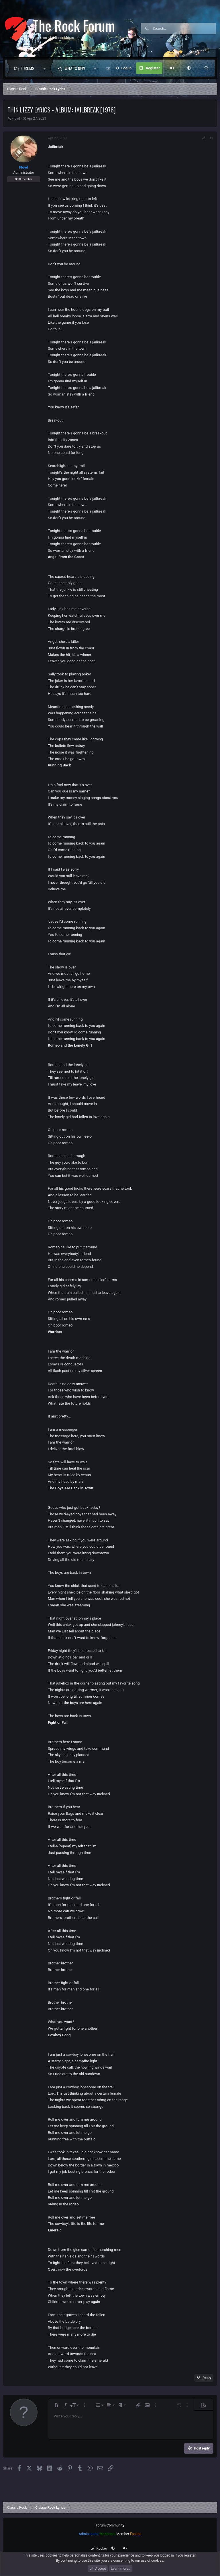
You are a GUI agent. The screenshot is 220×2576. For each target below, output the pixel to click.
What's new (74, 68)
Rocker (99, 2549)
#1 (211, 138)
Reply (207, 2378)
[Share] (203, 138)
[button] (46, 68)
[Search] (184, 28)
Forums (27, 68)
